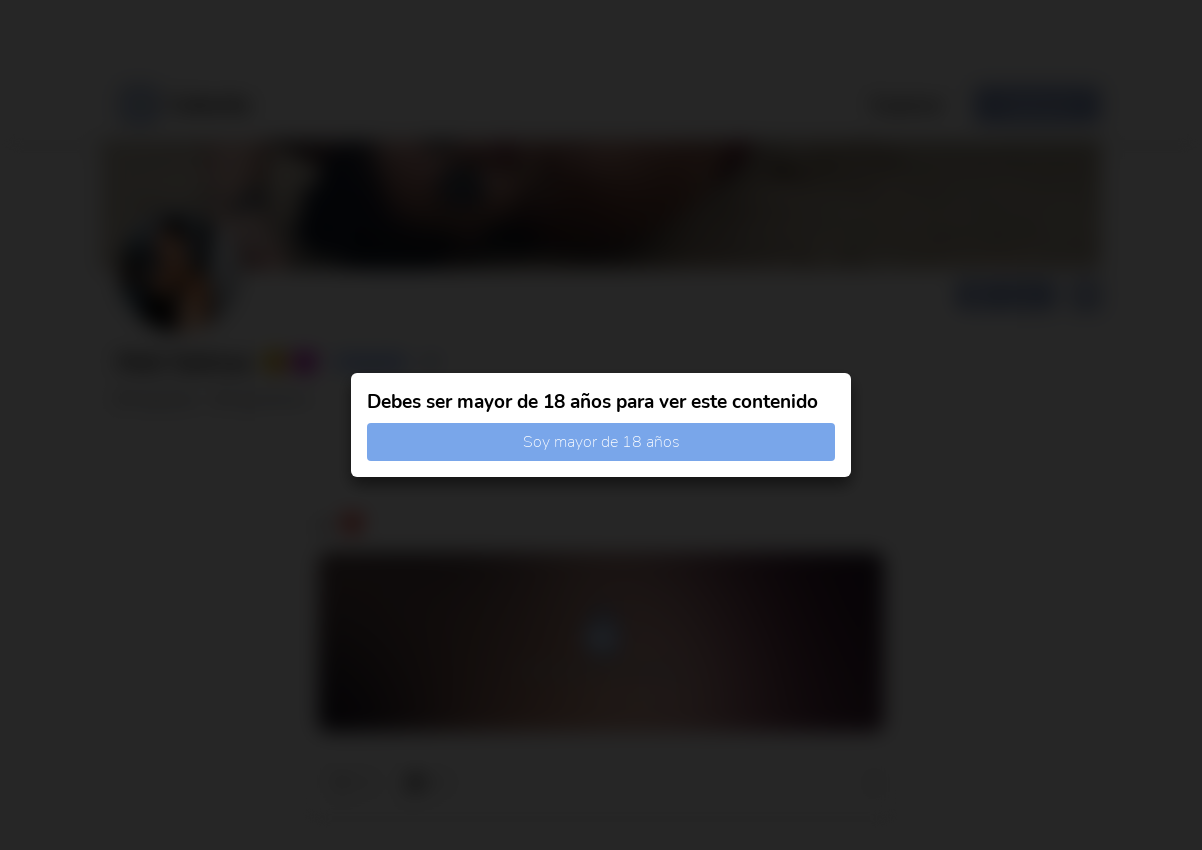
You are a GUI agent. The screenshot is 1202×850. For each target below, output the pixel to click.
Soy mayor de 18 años (601, 442)
